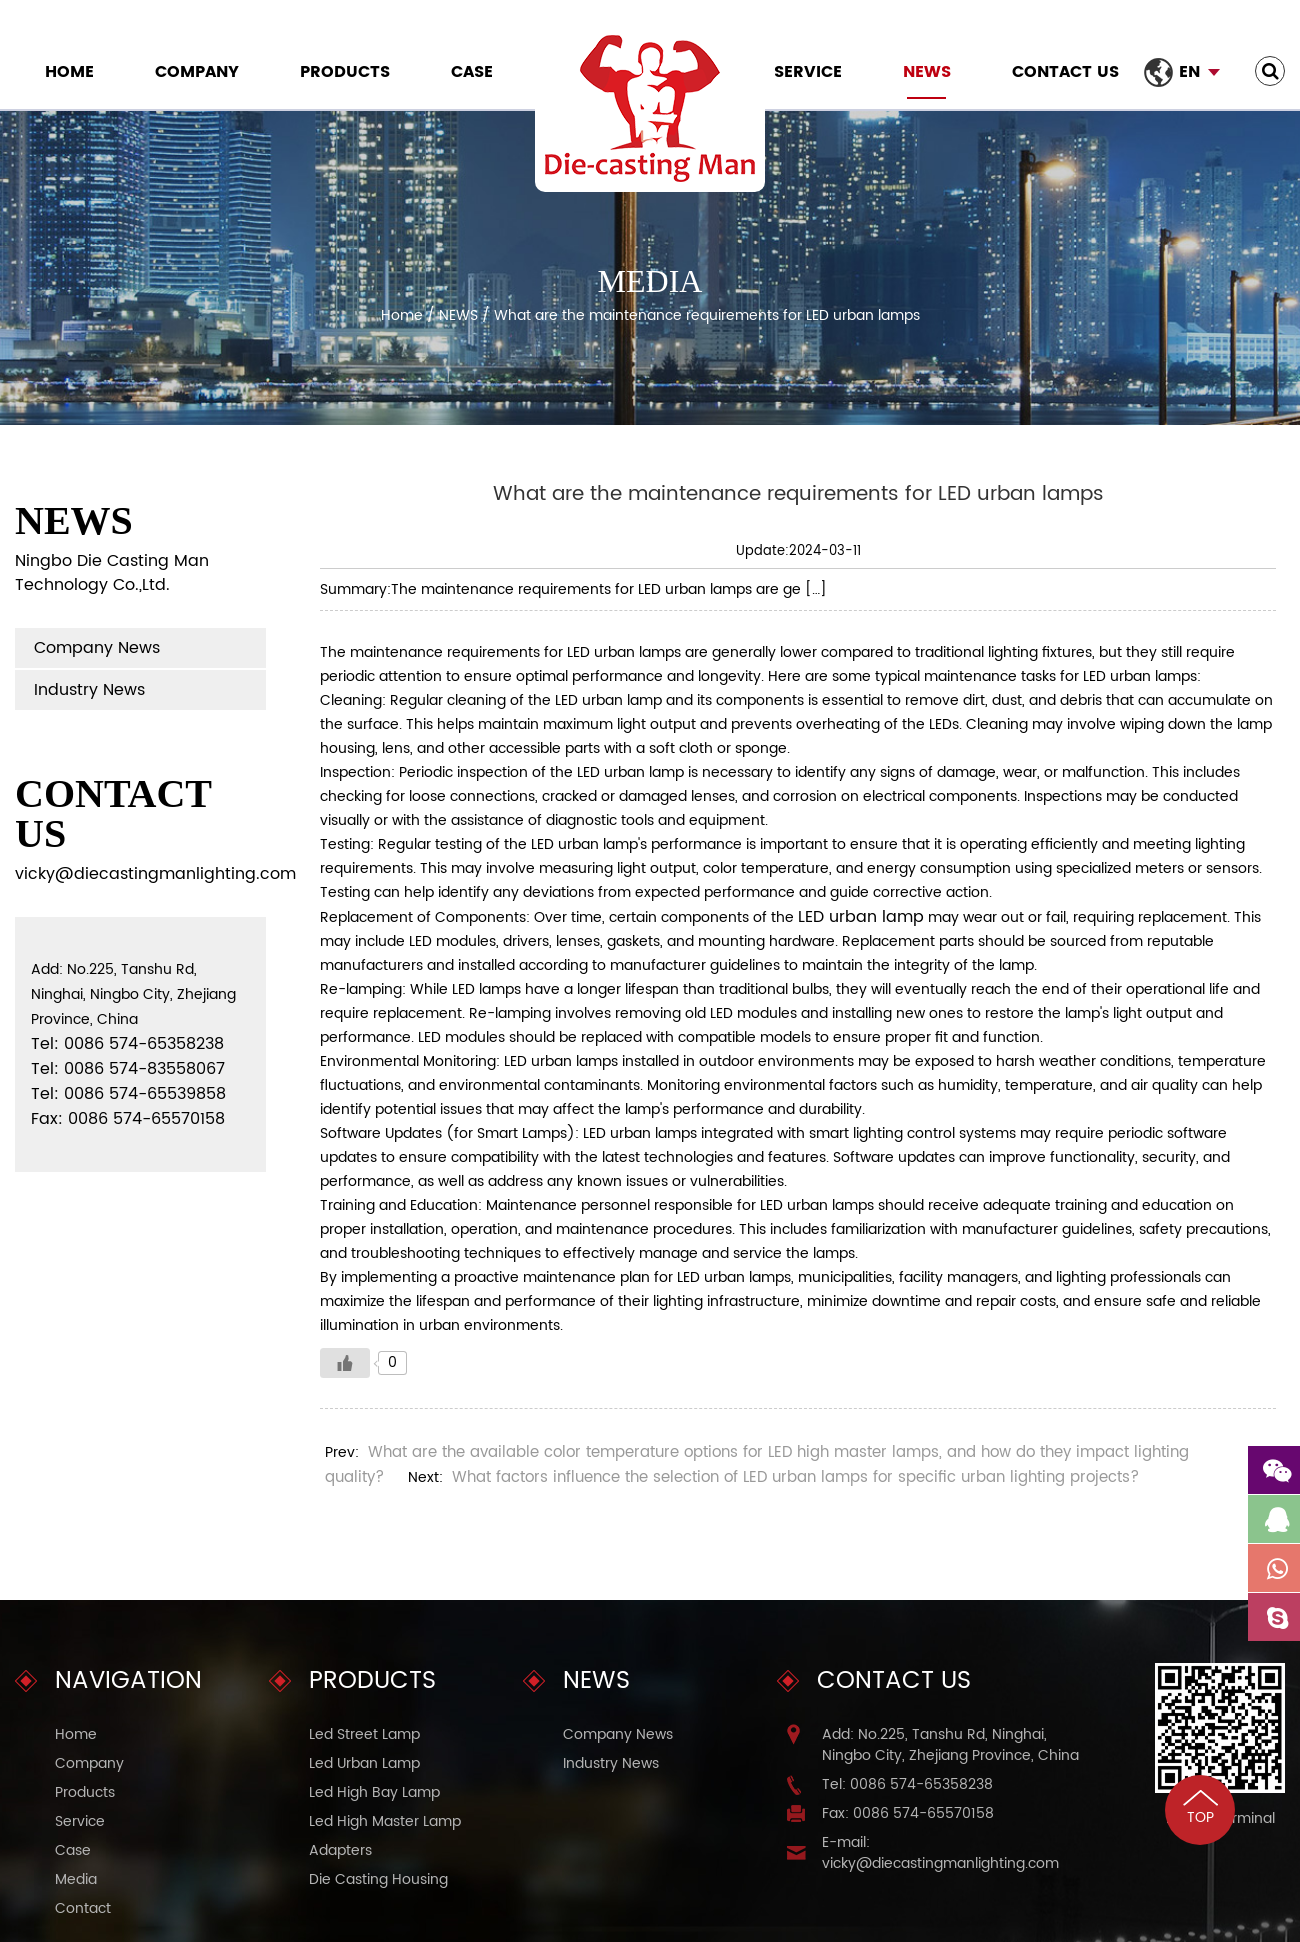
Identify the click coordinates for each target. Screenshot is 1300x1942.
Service (808, 72)
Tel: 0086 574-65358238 (907, 1784)
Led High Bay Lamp (374, 1792)
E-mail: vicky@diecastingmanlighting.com (940, 1853)
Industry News (89, 690)
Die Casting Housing (378, 1879)
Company (197, 72)
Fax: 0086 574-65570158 (908, 1813)
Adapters (340, 1850)
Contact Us (1065, 72)
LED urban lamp (861, 917)
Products (345, 72)
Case (472, 72)
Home (69, 72)
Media (76, 1879)
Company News (97, 648)
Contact (83, 1908)
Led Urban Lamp (364, 1763)
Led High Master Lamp (385, 1821)
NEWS (927, 72)
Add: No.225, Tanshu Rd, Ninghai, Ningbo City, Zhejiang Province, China (950, 1745)
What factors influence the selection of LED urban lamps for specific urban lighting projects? (795, 1477)
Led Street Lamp (364, 1734)
